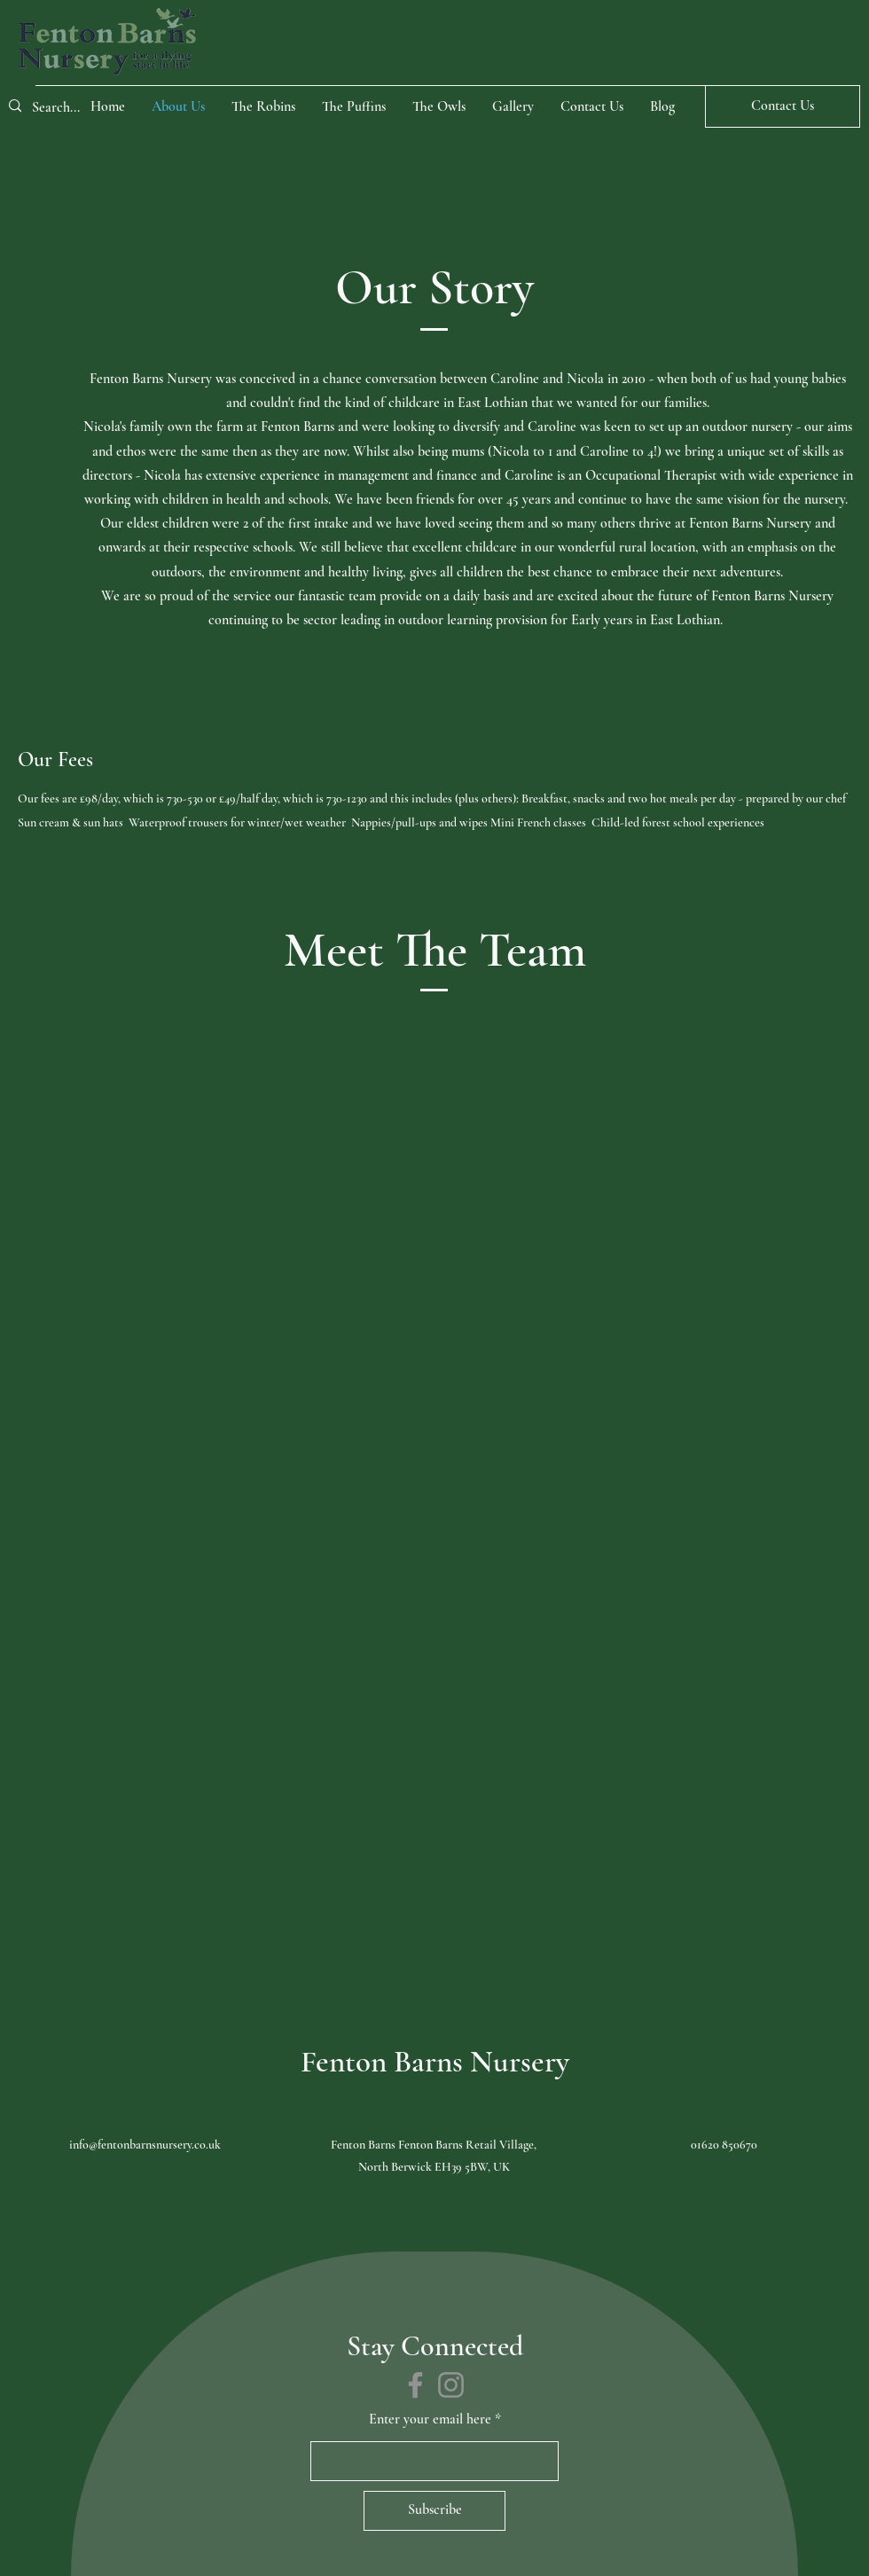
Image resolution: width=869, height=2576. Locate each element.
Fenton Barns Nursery (435, 2061)
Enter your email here (430, 2419)
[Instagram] (451, 2385)
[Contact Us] (782, 106)
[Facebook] (415, 2385)
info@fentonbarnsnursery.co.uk (145, 2144)
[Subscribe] (434, 2511)
